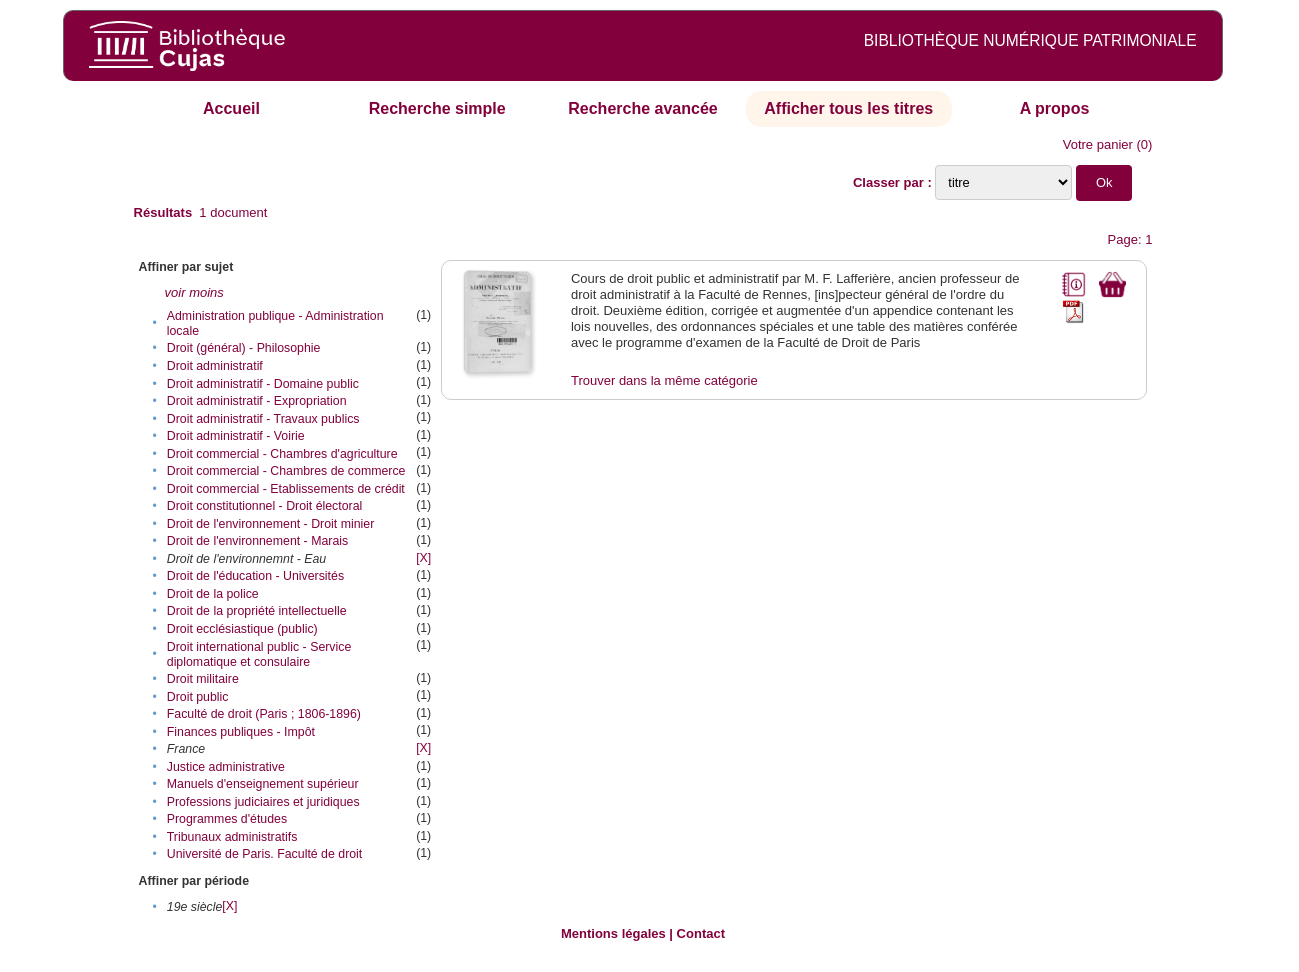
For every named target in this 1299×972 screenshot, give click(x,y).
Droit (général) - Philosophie (244, 348)
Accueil (231, 108)
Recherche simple (437, 108)
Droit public (198, 697)
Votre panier (1098, 144)
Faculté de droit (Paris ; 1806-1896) (264, 714)
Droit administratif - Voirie (236, 436)
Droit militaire (203, 679)
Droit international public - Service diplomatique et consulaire (259, 654)
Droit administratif (215, 366)
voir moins (194, 292)
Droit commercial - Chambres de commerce (286, 471)
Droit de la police (213, 594)
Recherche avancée (642, 108)
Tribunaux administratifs (232, 837)
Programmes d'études (227, 819)
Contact (701, 933)
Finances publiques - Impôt (241, 732)
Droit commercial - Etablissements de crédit (286, 489)
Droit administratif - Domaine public (263, 384)
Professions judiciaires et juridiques (263, 802)
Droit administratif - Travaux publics (263, 419)
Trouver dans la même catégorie (664, 380)
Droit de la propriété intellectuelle (257, 611)
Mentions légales (613, 933)
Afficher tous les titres (848, 108)
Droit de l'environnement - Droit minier (270, 524)
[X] (423, 558)
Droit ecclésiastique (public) (242, 629)
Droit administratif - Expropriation (257, 401)
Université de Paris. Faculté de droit (265, 854)
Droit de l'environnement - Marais (257, 541)
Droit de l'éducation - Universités (255, 576)
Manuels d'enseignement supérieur (263, 784)
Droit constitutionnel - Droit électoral (265, 506)
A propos (1055, 108)
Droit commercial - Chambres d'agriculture (282, 454)
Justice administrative (226, 767)
